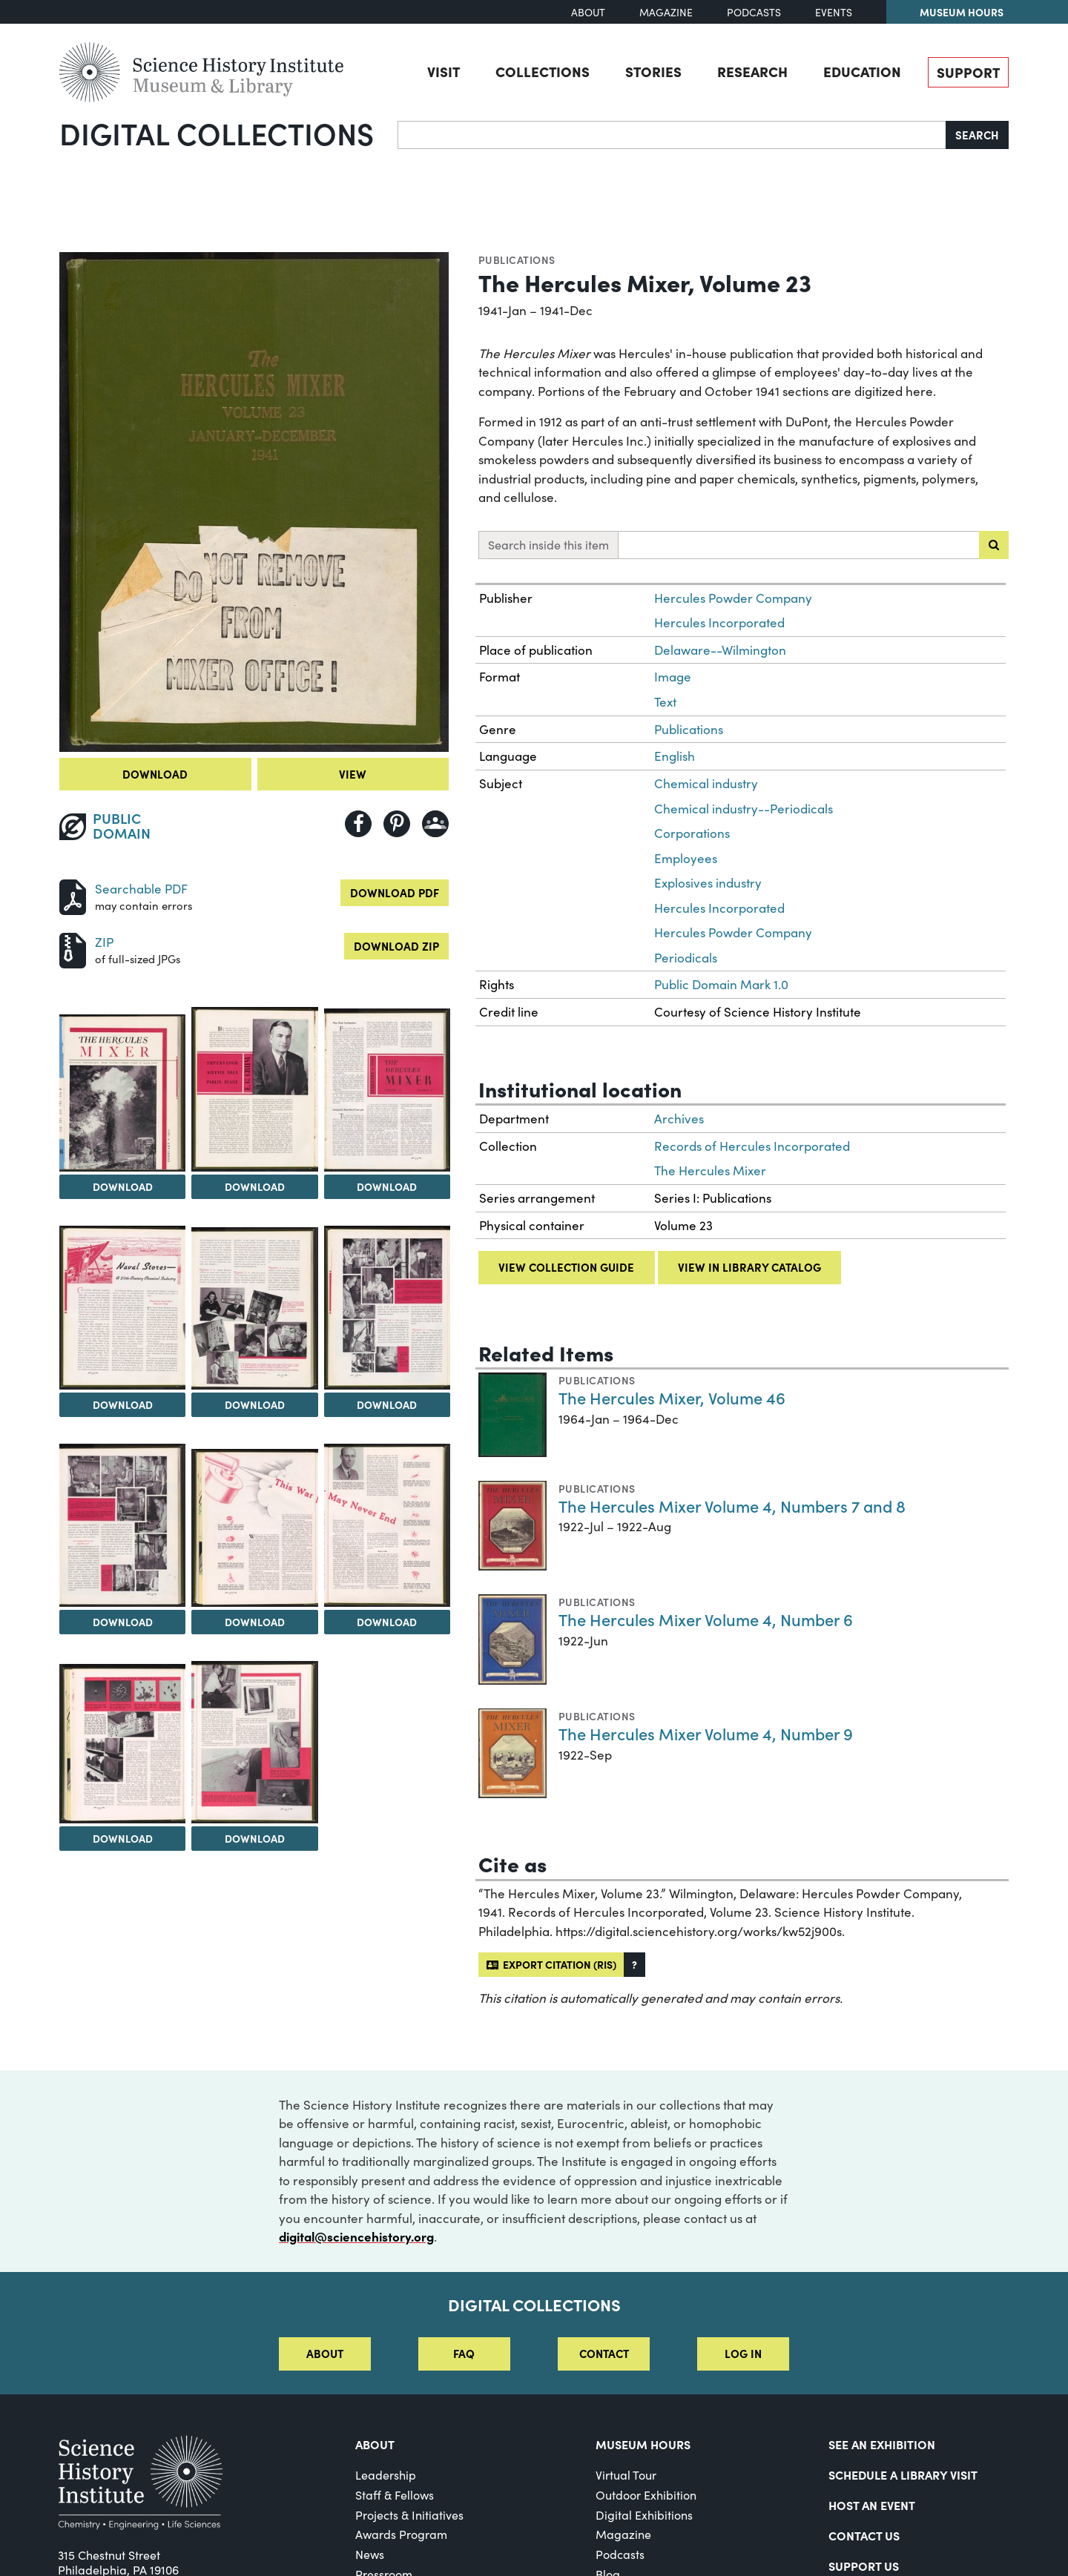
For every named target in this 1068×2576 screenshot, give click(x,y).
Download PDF (394, 892)
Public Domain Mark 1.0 (721, 984)
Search (977, 134)
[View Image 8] (122, 1525)
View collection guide (566, 1267)
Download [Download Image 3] (255, 1186)
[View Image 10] (387, 1525)
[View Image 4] (387, 1089)
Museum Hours (961, 11)
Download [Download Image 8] (123, 1621)
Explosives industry (708, 882)
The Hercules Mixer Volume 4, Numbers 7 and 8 (732, 1505)
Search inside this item (548, 544)
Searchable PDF (141, 888)
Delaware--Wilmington (720, 649)
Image (672, 676)
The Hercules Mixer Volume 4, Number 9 (705, 1733)
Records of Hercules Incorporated (752, 1146)
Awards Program (401, 2534)
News (369, 2554)
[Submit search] (994, 545)
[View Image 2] (122, 1092)
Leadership (385, 2475)
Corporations (692, 833)
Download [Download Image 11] (123, 1838)
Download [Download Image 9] (255, 1621)
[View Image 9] (254, 1528)
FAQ (464, 2353)
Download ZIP (396, 946)
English (674, 755)
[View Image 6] (254, 1308)
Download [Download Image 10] (387, 1621)
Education (862, 71)
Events (833, 12)
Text (665, 701)
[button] (634, 1964)
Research (752, 71)
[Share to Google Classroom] (435, 823)
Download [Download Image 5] (123, 1404)
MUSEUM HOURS (643, 2444)
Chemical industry (706, 783)
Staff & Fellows (394, 2495)
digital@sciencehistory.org (356, 2236)
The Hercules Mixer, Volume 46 (671, 1397)
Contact (604, 2353)
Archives (679, 1118)
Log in (743, 2353)
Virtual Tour (626, 2475)
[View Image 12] (254, 1742)
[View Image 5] (122, 1308)
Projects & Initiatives (409, 2515)
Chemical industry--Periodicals (743, 808)
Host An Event (871, 2505)
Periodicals (685, 957)
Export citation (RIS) (551, 1964)
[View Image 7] (387, 1308)
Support (968, 72)
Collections (542, 71)
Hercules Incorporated (719, 622)
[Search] (672, 135)
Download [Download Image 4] (387, 1186)
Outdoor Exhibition (646, 2495)
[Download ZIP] (72, 948)
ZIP (104, 942)
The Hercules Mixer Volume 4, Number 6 (705, 1619)
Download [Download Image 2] (123, 1186)
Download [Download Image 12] (255, 1838)
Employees (685, 858)
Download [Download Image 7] (387, 1404)
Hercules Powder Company (733, 598)
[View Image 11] (122, 1743)
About (588, 12)
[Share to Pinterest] (396, 823)
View (352, 774)
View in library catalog (749, 1267)
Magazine (666, 12)
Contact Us (864, 2535)
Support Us (863, 2565)
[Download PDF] (72, 895)
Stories (653, 71)
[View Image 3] (254, 1089)
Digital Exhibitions (644, 2515)
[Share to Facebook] (358, 823)
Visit (443, 71)
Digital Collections (216, 132)
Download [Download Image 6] (255, 1404)
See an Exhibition (881, 2444)
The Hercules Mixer (710, 1170)
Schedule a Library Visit (903, 2474)
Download (155, 774)
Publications (517, 259)
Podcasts (754, 12)
